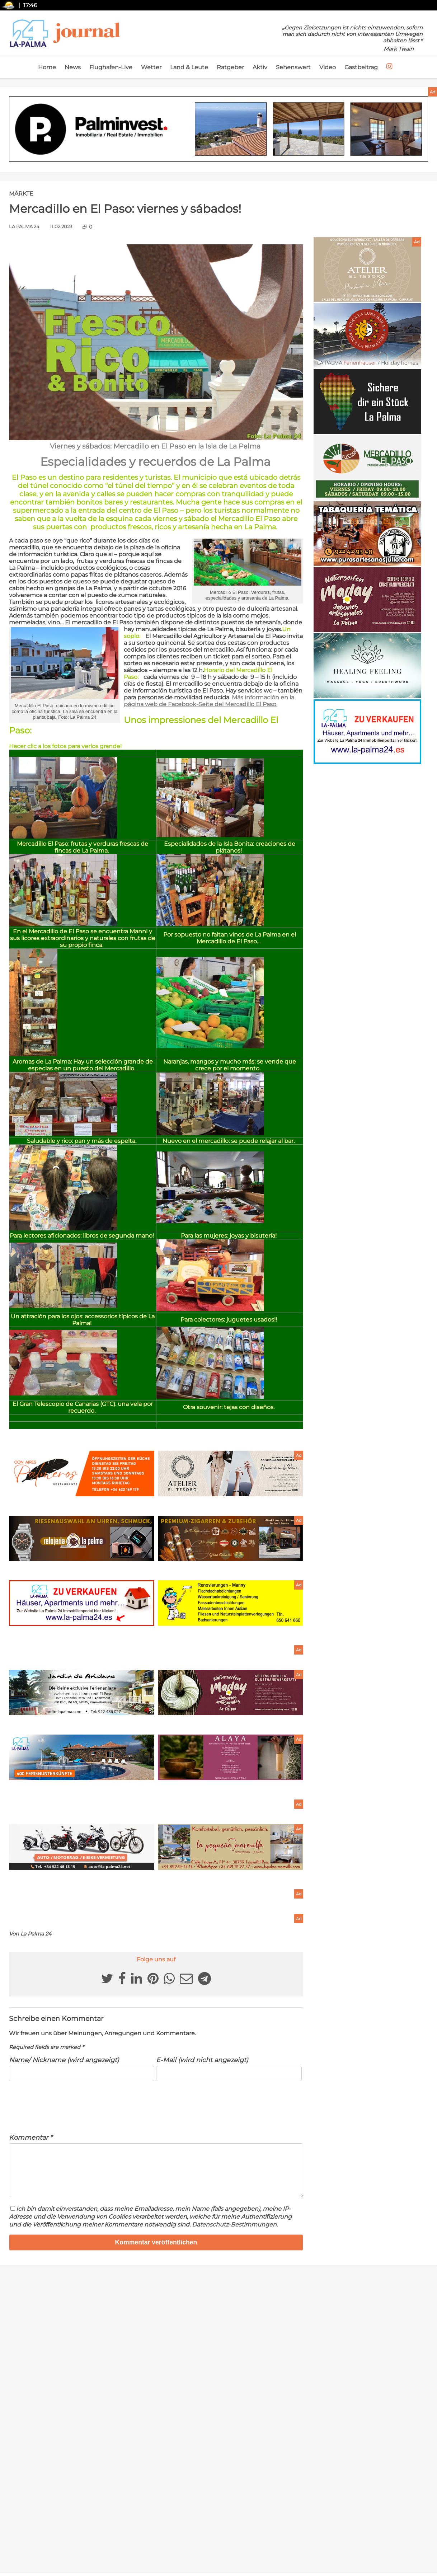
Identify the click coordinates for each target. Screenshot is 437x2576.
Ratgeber (230, 67)
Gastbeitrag (361, 67)
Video (327, 67)
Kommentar (30, 2137)
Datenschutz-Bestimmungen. (235, 2233)
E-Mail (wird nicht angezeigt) (202, 2060)
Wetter (151, 67)
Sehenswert (293, 67)
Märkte (21, 193)
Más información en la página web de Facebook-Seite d (209, 701)
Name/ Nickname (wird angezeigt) (64, 2060)
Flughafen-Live (110, 67)
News (73, 67)
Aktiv (260, 67)
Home (47, 67)
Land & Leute (189, 67)
